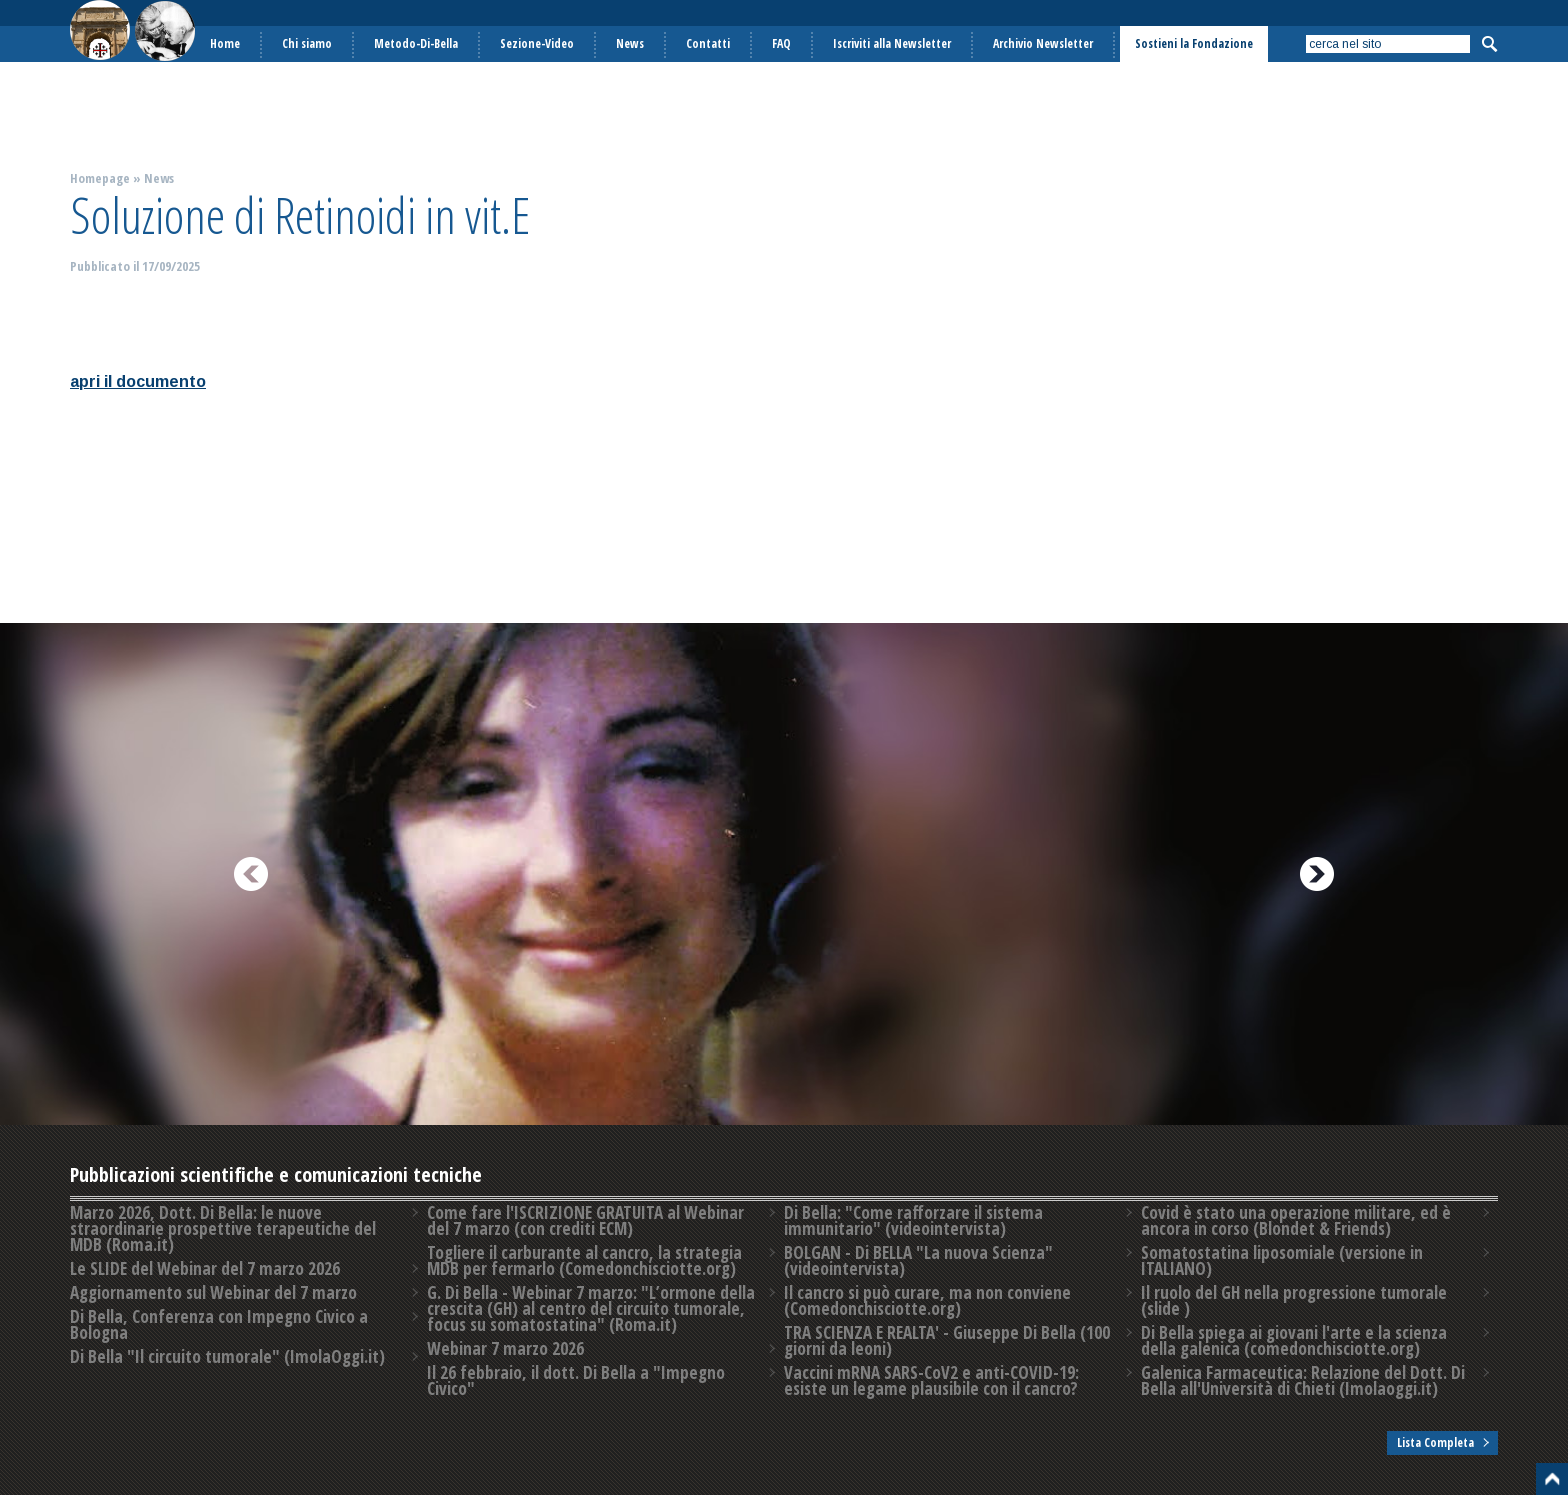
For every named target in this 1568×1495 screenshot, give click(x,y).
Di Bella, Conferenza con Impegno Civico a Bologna (219, 1324)
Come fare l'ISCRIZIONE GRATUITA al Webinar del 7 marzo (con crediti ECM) (585, 1220)
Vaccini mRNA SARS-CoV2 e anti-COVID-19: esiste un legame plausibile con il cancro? (931, 1380)
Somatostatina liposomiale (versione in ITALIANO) (1282, 1260)
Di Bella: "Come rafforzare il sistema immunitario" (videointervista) (913, 1220)
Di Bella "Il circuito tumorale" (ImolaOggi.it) (227, 1356)
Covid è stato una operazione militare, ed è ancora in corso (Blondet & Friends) (1296, 1220)
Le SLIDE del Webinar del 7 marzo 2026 (205, 1268)
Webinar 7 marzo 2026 (505, 1348)
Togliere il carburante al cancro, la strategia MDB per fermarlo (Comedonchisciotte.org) (584, 1260)
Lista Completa (1435, 1442)
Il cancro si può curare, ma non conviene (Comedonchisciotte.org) (927, 1300)
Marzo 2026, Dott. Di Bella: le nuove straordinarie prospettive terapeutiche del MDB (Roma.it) (223, 1228)
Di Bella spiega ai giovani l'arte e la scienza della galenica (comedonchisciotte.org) (1294, 1340)
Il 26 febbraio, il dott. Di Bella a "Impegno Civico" (576, 1380)
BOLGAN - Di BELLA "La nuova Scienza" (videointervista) (918, 1260)
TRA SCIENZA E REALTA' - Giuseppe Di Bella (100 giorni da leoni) (947, 1340)
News (159, 178)
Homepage (100, 178)
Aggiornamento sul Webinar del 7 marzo (213, 1292)
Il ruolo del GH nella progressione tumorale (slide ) (1294, 1300)
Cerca (1489, 44)
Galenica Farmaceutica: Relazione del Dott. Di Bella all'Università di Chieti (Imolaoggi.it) (1303, 1380)
